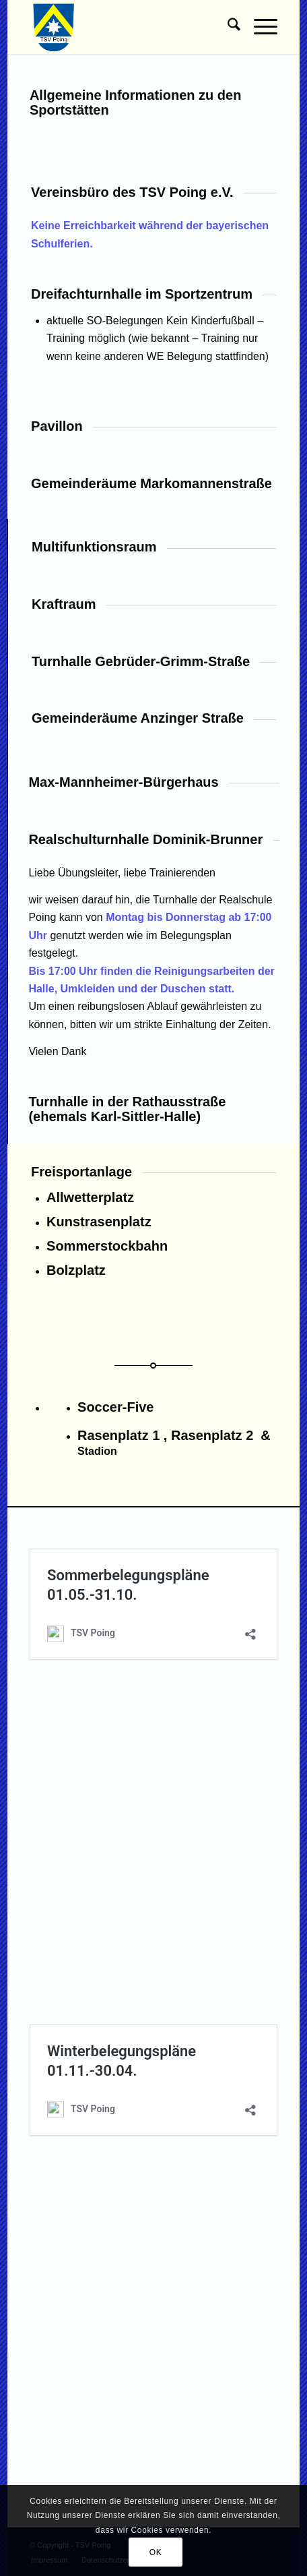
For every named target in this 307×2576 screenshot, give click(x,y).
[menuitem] (227, 27)
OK (155, 2552)
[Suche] (227, 27)
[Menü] (258, 27)
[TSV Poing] (129, 27)
